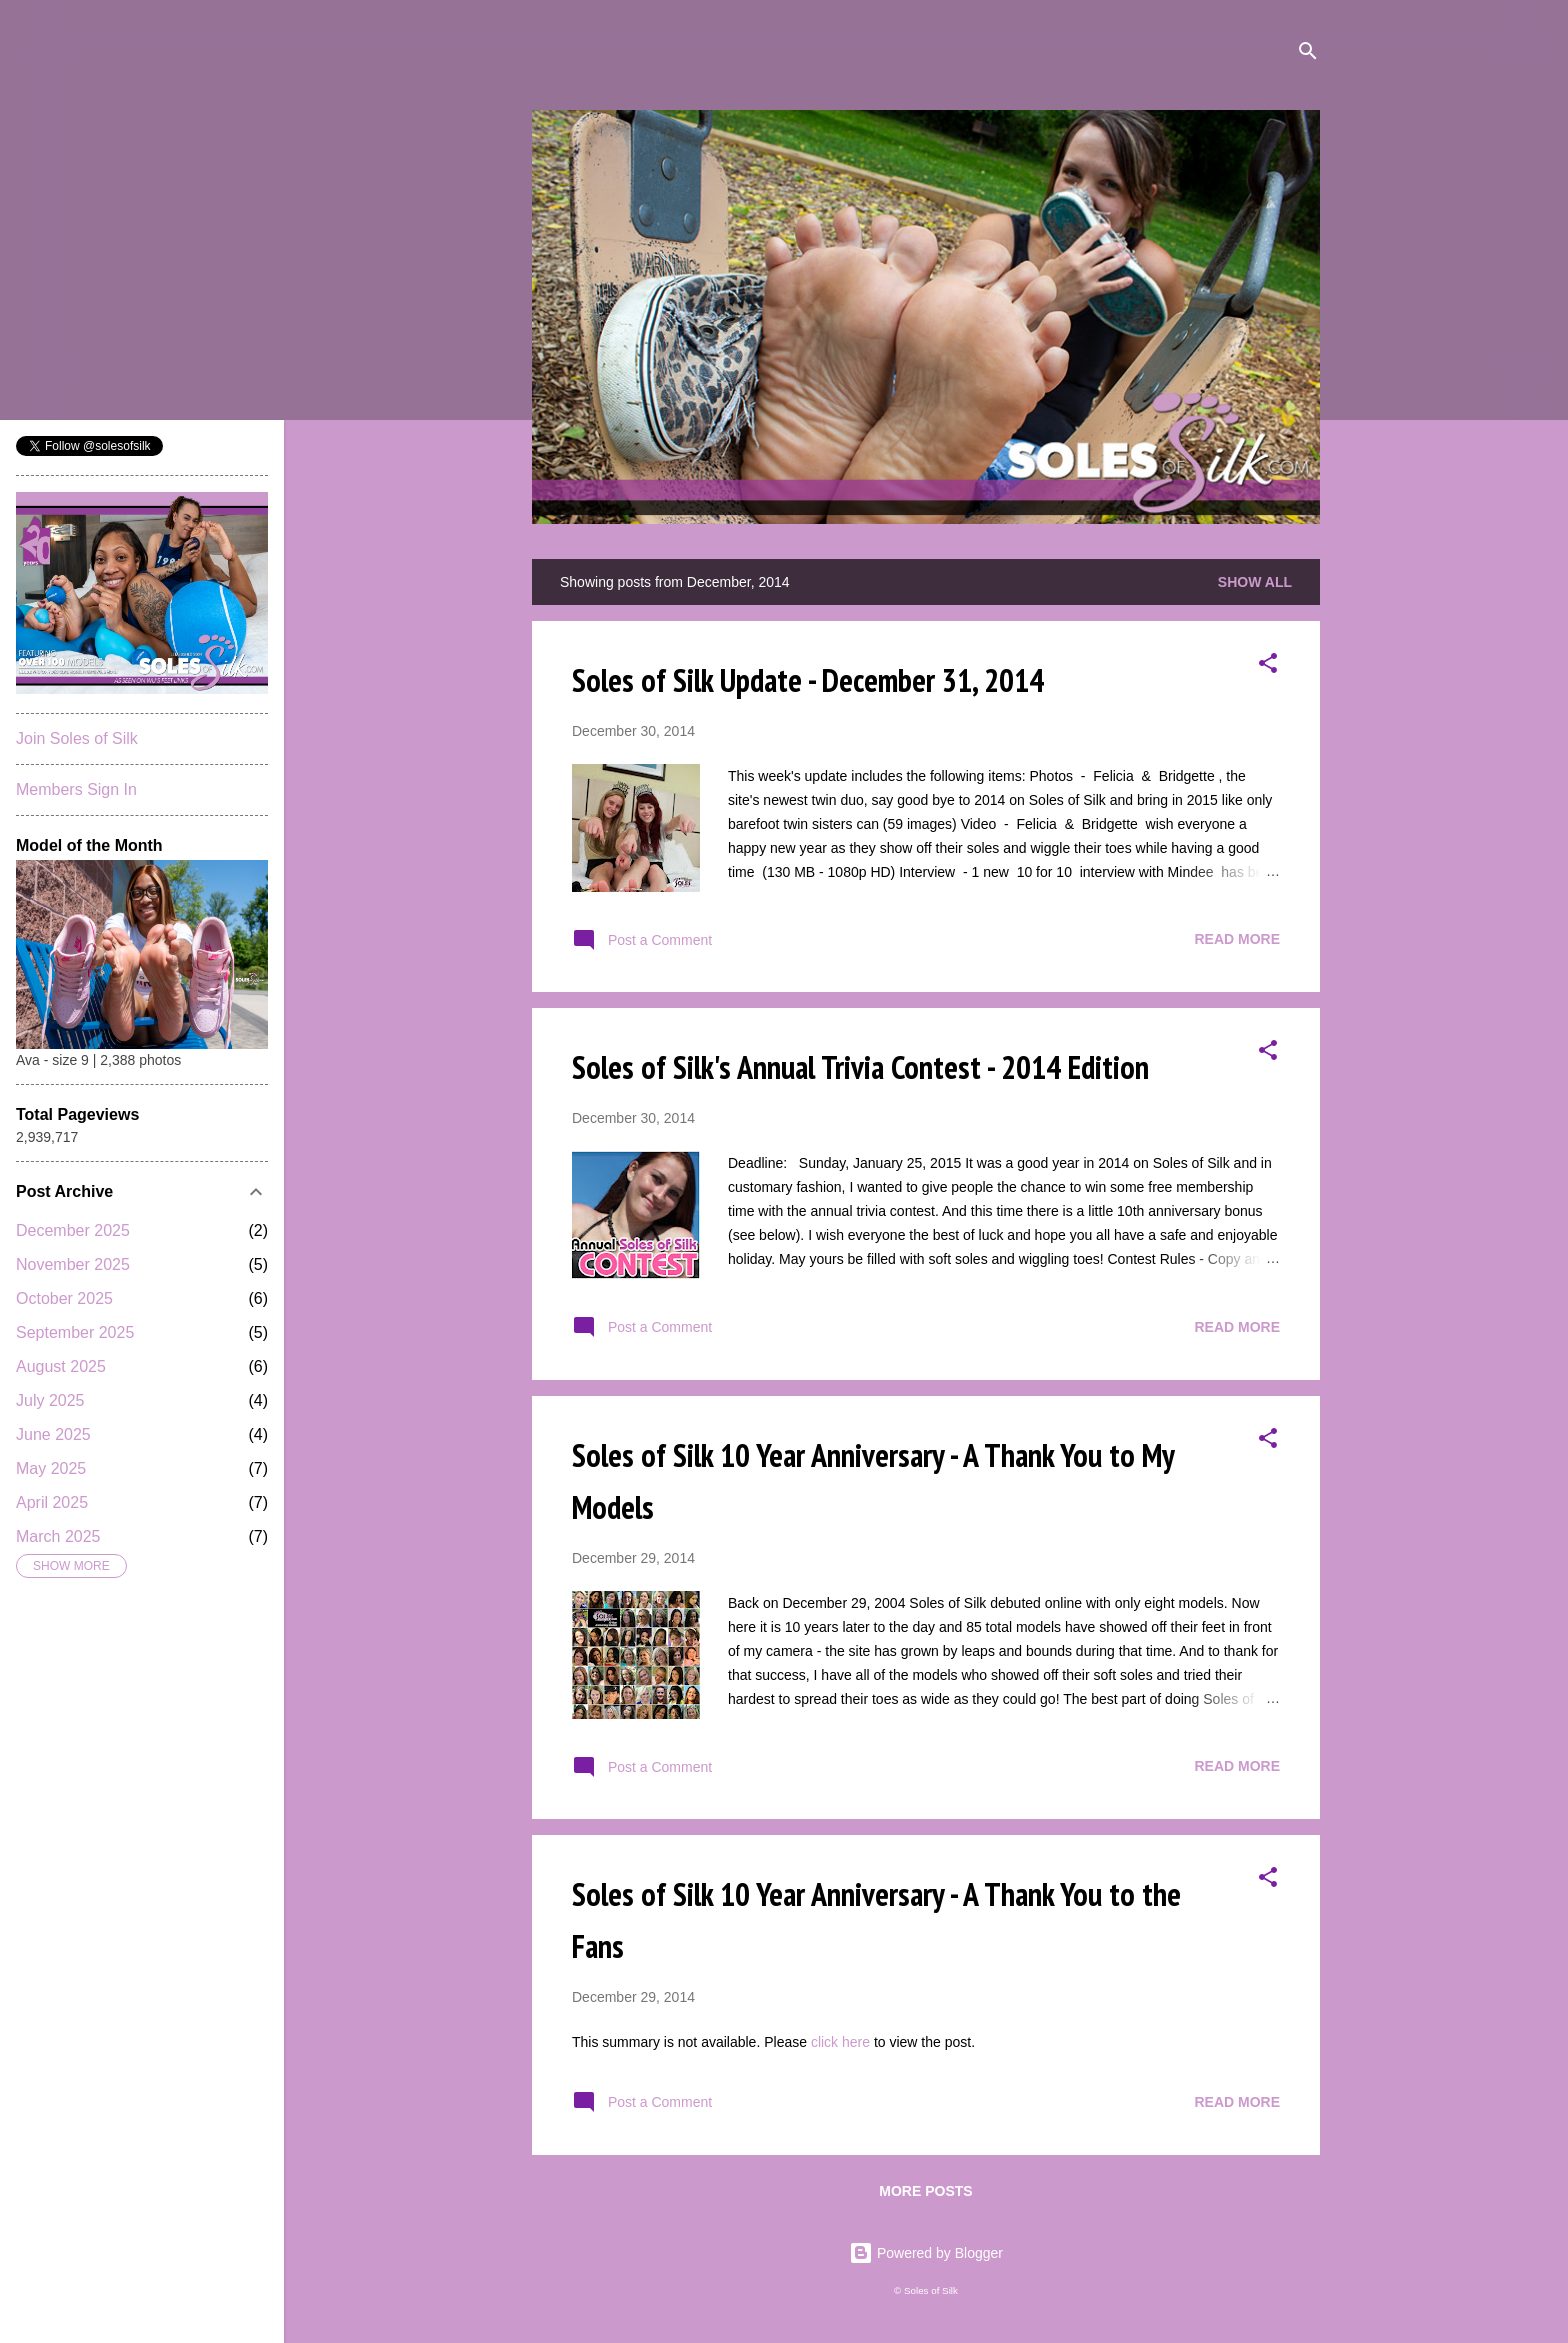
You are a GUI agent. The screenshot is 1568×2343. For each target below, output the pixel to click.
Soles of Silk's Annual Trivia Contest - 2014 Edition (860, 1067)
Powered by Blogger (926, 2253)
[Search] (1308, 54)
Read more (1237, 939)
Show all (1255, 582)
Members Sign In (76, 789)
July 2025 (50, 1400)
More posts (925, 2191)
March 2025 (58, 1536)
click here (842, 2042)
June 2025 (53, 1434)
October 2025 (64, 1298)
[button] (1268, 666)
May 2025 (51, 1468)
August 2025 (61, 1366)
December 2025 (73, 1230)
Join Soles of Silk (77, 738)
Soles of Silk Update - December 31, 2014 (808, 680)
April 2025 (52, 1502)
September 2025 (75, 1332)
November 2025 (73, 1264)
